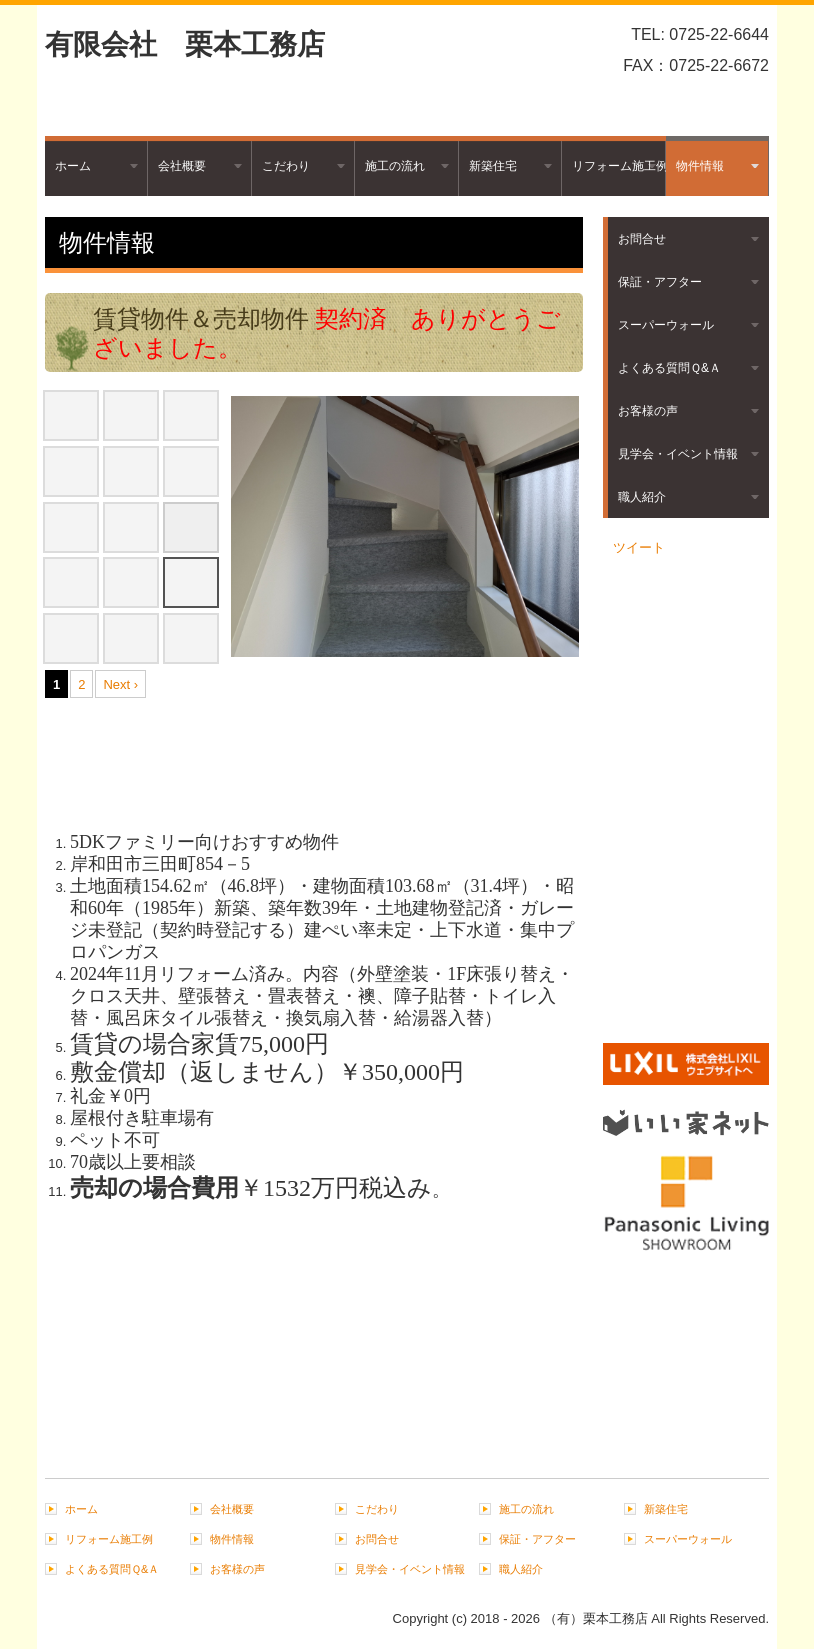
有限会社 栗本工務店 (185, 44)
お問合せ (642, 239)
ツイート (639, 547)
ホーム (73, 166)
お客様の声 (648, 411)
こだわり (286, 166)
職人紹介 (642, 497)
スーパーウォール (666, 325)
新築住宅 (493, 166)
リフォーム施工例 (618, 166)
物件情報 (700, 166)
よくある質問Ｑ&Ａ (669, 368)
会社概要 (182, 166)
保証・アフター (660, 282)
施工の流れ (395, 166)
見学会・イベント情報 (678, 454)
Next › (120, 684)
